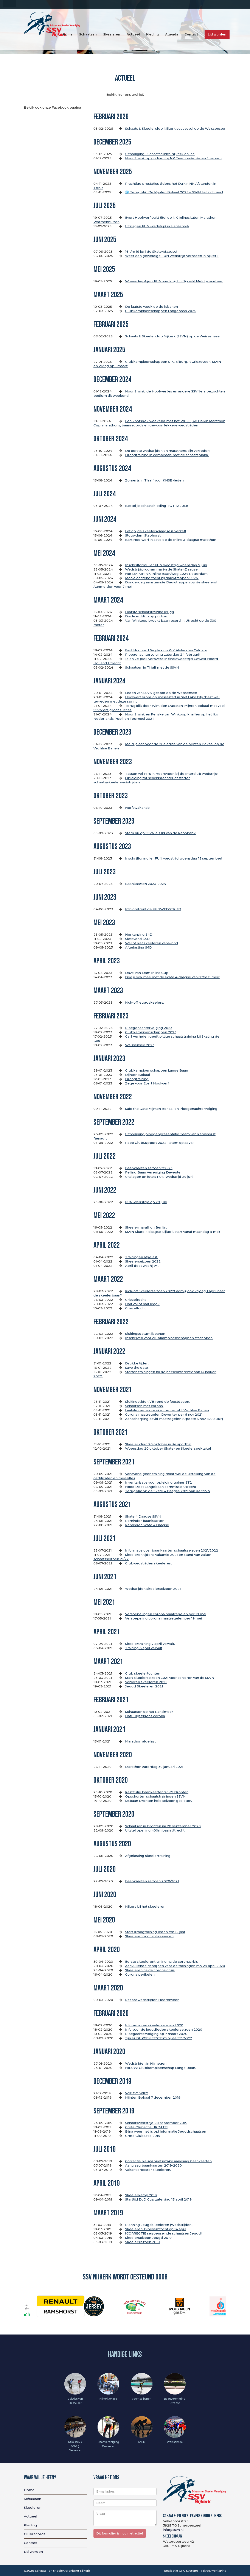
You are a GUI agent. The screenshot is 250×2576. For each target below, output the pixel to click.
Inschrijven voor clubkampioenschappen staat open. (169, 1338)
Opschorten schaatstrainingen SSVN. (155, 1796)
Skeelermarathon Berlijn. (146, 1227)
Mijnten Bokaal (137, 1075)
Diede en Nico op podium (146, 616)
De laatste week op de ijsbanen (151, 307)
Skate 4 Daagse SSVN (143, 1516)
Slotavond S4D (137, 939)
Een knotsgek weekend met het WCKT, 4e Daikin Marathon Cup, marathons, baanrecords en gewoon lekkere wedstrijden (159, 423)
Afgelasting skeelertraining (148, 1856)
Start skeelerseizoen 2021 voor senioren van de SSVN (169, 1678)
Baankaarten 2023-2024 (145, 884)
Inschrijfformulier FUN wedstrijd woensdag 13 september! (173, 858)
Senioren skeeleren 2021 (146, 1682)
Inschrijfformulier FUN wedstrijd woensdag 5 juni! (166, 565)
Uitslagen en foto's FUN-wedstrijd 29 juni (159, 1177)
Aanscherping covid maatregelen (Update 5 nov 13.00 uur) (174, 1419)
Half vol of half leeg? (142, 1304)
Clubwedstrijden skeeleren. (148, 1563)
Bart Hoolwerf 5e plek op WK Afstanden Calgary (166, 650)
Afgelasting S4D (138, 947)
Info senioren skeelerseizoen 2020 (154, 2025)
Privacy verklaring (213, 2570)
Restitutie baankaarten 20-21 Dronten (156, 1792)
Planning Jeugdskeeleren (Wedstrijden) (159, 2225)
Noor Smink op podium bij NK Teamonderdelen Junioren (173, 158)
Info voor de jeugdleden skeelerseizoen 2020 (163, 2029)
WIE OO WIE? (136, 2093)
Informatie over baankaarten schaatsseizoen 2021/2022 (171, 1550)
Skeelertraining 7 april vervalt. (150, 1644)
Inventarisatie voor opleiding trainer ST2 (158, 1482)
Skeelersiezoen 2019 (142, 2242)
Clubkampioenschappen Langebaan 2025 (160, 311)
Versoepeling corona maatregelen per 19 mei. (163, 1618)
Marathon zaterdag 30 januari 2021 (154, 1767)
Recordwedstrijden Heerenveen (152, 2000)
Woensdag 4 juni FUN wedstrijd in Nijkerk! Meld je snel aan (174, 281)
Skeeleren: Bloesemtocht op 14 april (155, 2229)
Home (68, 34)
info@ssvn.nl (173, 2530)
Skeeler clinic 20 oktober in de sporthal (158, 1444)
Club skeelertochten (142, 1673)
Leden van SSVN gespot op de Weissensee (161, 693)
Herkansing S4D (138, 934)
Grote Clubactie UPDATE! (146, 2127)
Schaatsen (88, 34)
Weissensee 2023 (139, 1045)
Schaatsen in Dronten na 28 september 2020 (163, 1826)
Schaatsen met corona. (144, 1406)
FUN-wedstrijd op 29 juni (146, 1202)
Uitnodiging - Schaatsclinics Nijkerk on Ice (160, 154)
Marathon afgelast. (140, 1741)
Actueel (133, 34)
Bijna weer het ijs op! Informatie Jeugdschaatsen (165, 2131)
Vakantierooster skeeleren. (148, 2170)
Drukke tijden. (137, 1363)
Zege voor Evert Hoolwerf (147, 1083)
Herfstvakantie (137, 808)
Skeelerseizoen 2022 (143, 1261)
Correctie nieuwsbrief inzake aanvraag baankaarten (168, 2161)
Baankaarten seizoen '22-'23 (148, 1168)
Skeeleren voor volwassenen (149, 1936)
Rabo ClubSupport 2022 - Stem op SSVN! (159, 1143)
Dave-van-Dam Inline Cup (146, 973)
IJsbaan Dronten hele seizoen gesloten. (158, 1801)
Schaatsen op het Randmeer (149, 1712)
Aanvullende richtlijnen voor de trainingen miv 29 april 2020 (175, 1966)
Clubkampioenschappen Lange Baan (156, 1070)
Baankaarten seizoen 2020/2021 (152, 1881)
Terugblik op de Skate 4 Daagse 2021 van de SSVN (167, 1491)
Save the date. (137, 1368)
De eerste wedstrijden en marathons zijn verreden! (167, 451)
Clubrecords (34, 2534)
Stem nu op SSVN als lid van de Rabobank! (160, 833)
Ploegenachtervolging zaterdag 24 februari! (162, 654)
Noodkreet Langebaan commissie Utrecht (160, 1487)
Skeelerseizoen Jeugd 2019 (148, 2238)
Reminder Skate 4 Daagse (147, 1525)
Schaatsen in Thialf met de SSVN (152, 667)
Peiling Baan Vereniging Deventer (153, 1172)
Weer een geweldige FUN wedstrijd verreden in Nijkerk (172, 256)
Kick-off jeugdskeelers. (144, 1002)
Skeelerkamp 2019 (141, 2195)
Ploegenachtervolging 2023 (148, 1028)
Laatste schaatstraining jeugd (149, 612)
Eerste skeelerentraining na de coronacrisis (161, 1961)
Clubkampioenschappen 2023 (150, 1032)
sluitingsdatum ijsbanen (145, 1334)
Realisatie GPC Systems (181, 2570)
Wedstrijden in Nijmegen (145, 2063)
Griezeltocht (135, 1300)
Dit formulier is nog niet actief (119, 2533)
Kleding (152, 34)
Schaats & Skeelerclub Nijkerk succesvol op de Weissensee (175, 128)
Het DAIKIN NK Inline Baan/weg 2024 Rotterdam (166, 574)
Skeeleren (111, 34)
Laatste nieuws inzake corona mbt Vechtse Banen (167, 1410)
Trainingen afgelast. (141, 1257)
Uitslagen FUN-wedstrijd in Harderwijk (157, 226)
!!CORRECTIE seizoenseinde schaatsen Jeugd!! (163, 2233)
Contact (191, 34)
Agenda (171, 34)
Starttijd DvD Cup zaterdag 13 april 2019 (158, 2199)
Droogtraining (137, 1079)
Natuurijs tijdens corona (145, 1716)
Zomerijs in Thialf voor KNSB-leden (154, 480)
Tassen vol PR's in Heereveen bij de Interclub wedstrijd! (171, 774)
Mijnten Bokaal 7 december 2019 (152, 2097)
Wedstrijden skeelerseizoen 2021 (153, 1589)
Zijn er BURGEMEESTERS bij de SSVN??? (158, 2038)
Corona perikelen (140, 1974)
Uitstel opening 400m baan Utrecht (155, 1830)
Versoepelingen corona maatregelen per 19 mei (165, 1614)
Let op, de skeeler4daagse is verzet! (155, 531)
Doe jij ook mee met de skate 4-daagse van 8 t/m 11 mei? (172, 977)
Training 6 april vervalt (143, 1648)
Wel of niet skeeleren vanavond (151, 943)
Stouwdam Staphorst (143, 535)
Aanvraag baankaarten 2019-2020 (153, 2165)
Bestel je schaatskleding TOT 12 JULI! (156, 506)
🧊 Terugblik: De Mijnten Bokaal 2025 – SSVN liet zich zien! (174, 192)
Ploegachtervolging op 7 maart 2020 (156, 2034)
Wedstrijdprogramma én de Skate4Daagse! (161, 569)
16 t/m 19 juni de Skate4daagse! (151, 251)
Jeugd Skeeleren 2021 (144, 1686)
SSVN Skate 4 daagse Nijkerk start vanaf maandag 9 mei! (172, 1232)
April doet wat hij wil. (142, 1266)
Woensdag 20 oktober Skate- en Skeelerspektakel (168, 1448)
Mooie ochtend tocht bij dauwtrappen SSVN (162, 578)
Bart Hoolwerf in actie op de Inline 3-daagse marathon (170, 540)
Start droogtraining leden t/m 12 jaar (155, 1932)
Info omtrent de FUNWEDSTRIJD (153, 909)
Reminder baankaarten (144, 1521)
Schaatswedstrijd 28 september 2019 (156, 2123)
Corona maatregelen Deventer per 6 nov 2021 (164, 1414)
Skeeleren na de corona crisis (150, 1970)
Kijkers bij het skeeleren (145, 1906)
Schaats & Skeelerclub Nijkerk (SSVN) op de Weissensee (172, 336)
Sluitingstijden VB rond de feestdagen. (157, 1401)
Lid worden (217, 34)
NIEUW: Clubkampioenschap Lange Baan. (160, 2068)
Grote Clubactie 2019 (142, 2136)
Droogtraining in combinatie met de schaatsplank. (167, 455)
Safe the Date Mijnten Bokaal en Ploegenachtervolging (171, 1109)
